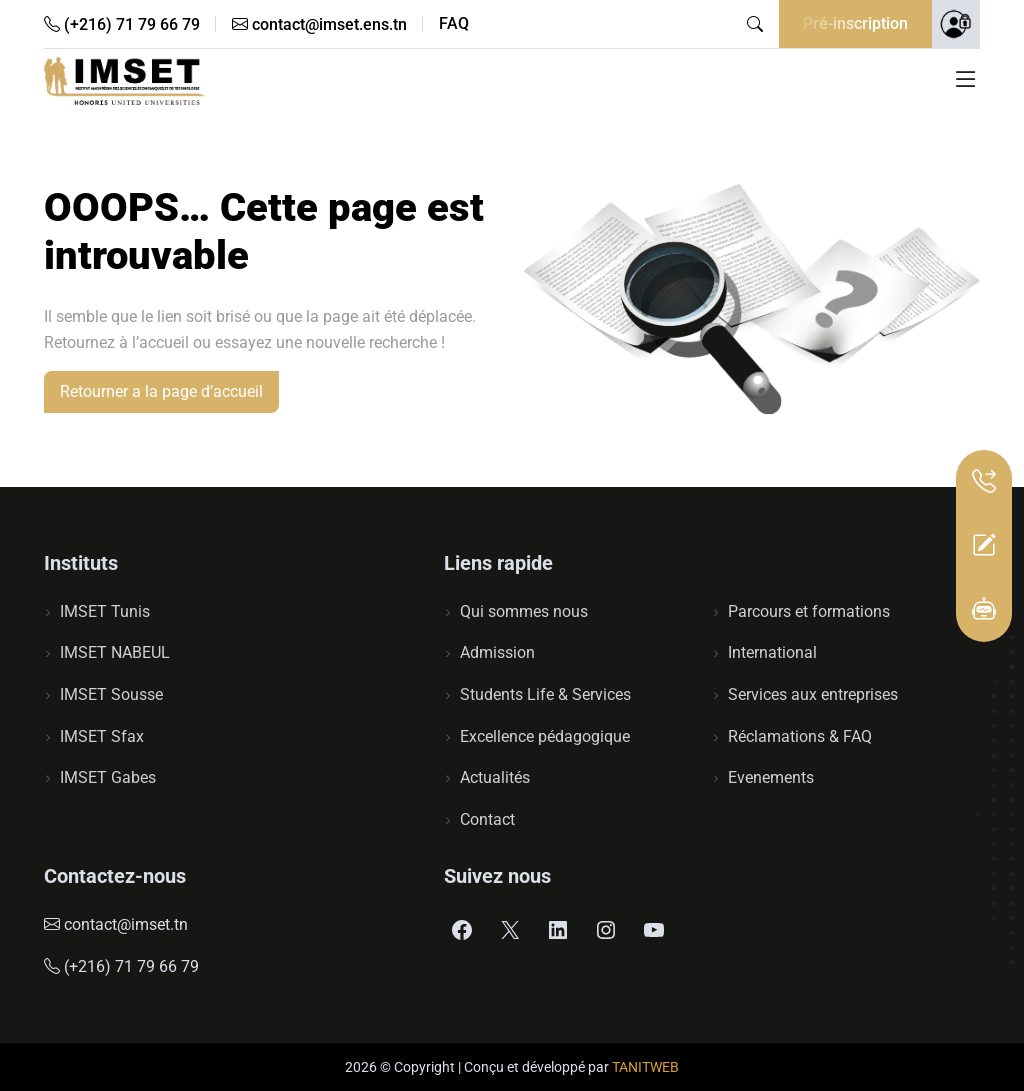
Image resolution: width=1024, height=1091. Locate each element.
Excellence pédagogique (545, 736)
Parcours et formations (809, 611)
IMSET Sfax (102, 736)
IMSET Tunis (105, 611)
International (772, 652)
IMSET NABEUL (115, 652)
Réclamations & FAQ (800, 736)
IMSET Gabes (108, 777)
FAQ (454, 24)
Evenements (771, 777)
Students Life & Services (545, 694)
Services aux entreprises (813, 694)
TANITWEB (645, 1067)
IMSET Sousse (111, 694)
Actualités (495, 777)
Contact (487, 819)
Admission (497, 652)
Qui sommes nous (524, 611)
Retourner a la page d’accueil (161, 391)
